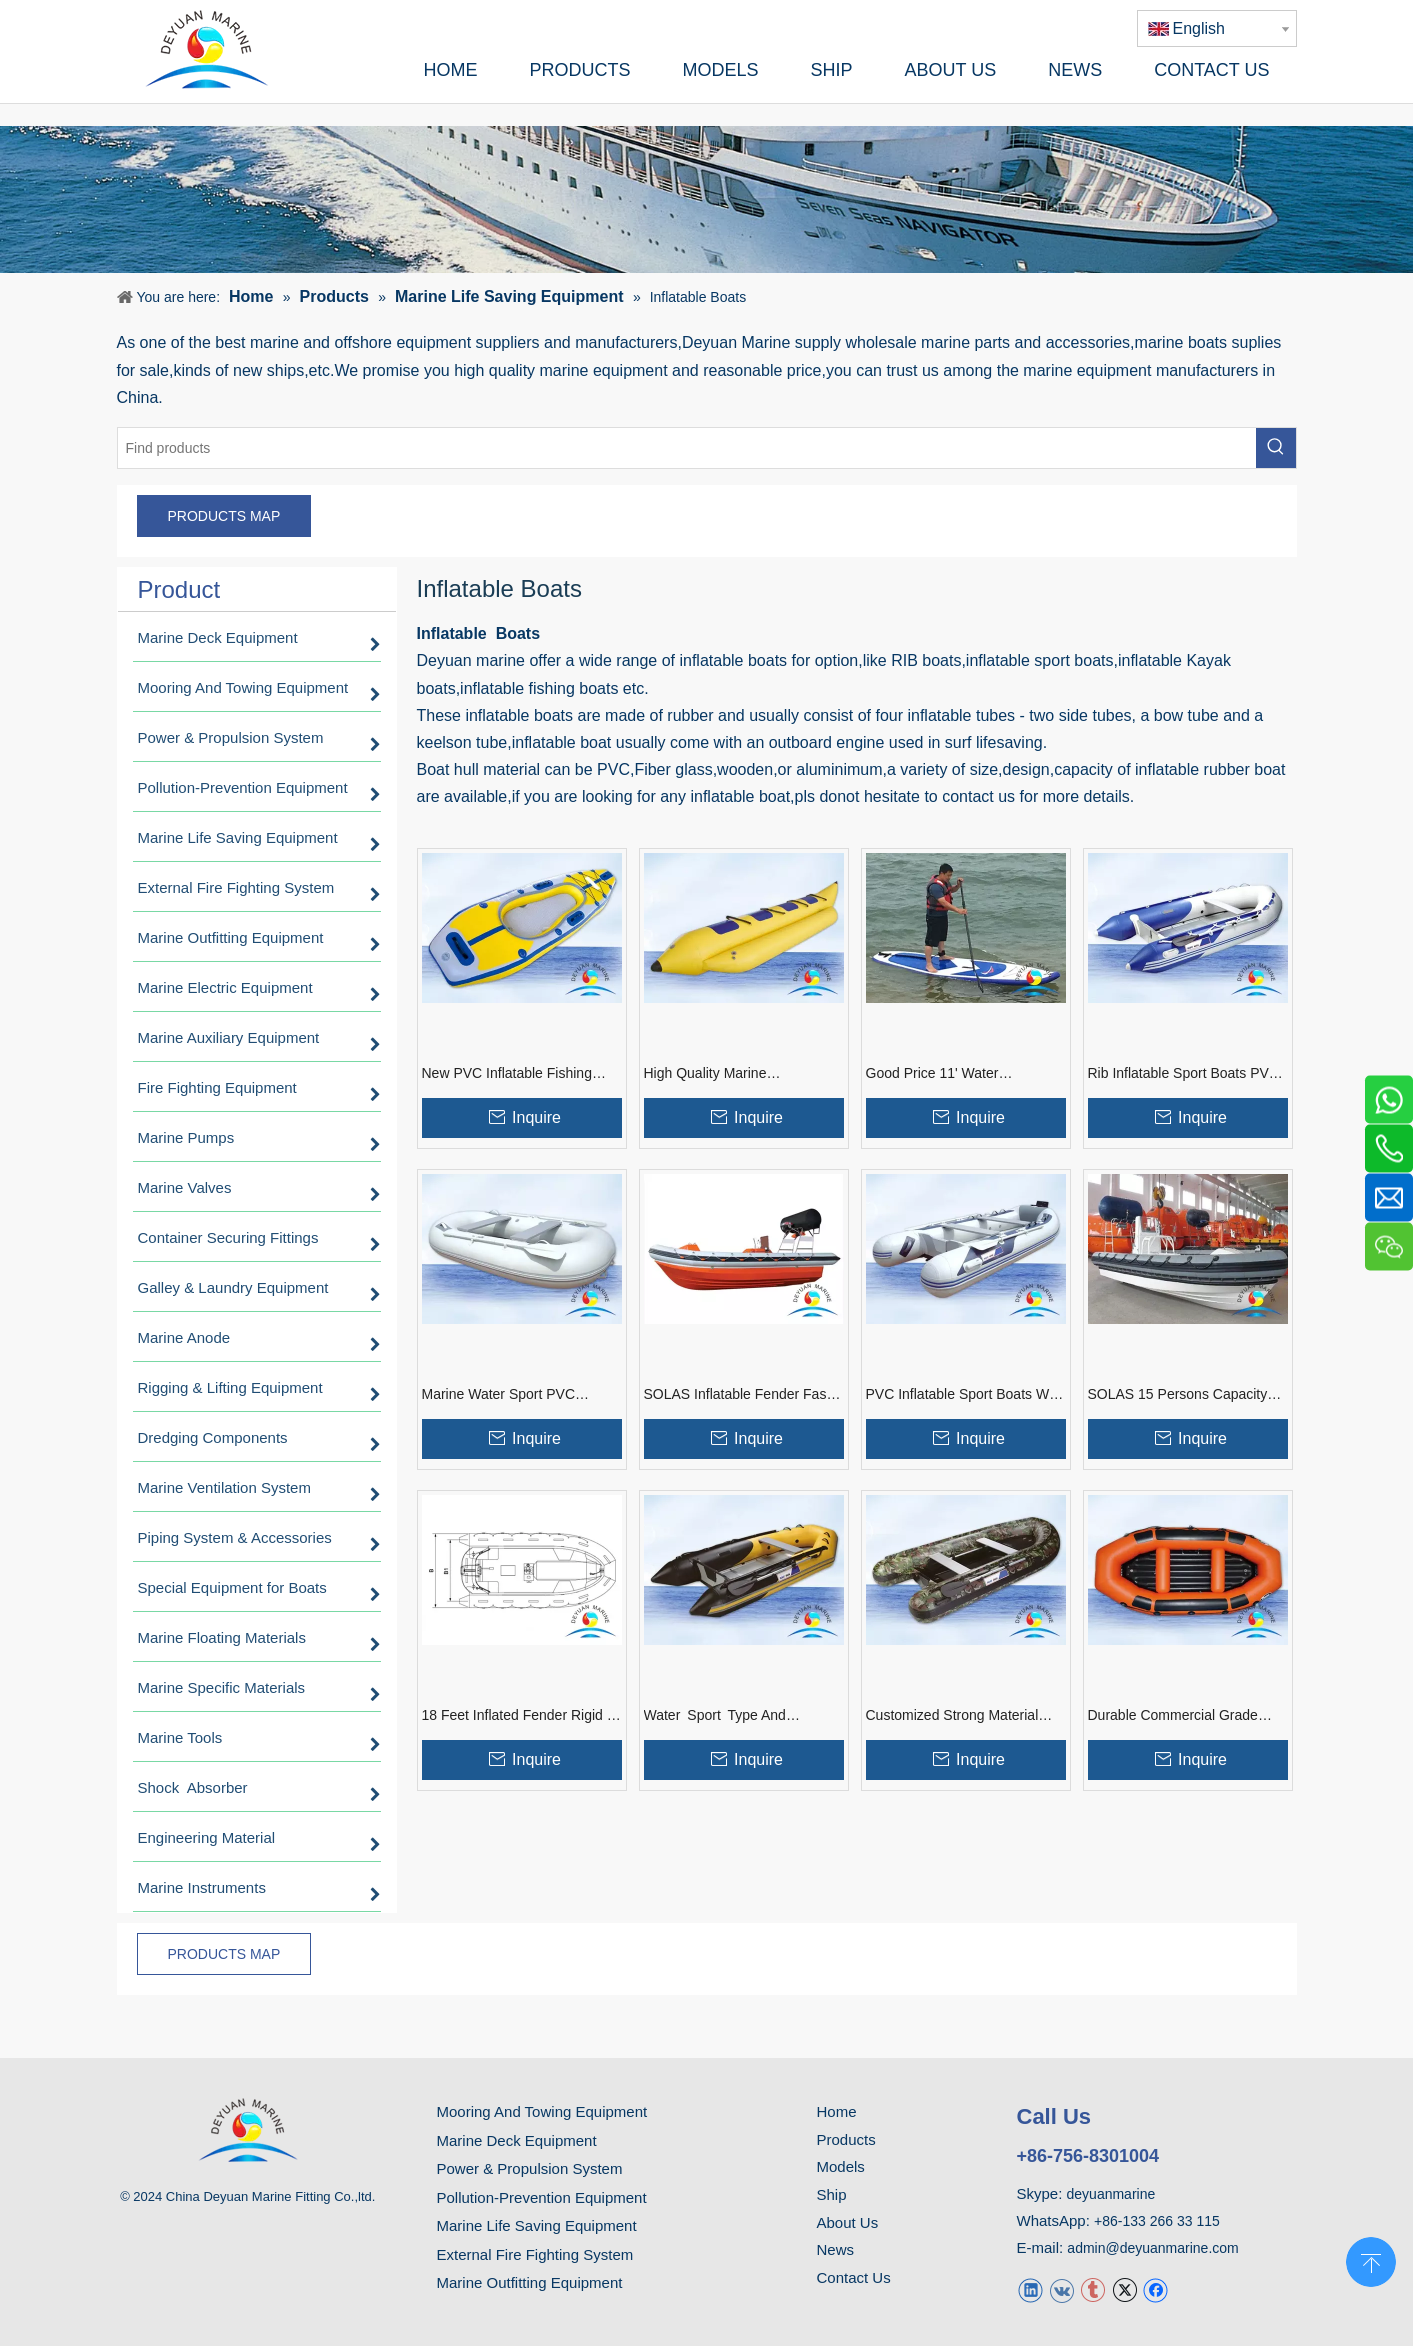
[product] (706, 199)
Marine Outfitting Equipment (530, 2282)
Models (841, 2166)
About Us (848, 2222)
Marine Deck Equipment (517, 2140)
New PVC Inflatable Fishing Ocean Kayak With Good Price (517, 1074)
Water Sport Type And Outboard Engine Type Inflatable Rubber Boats (718, 1716)
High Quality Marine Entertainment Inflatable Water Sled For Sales (738, 1074)
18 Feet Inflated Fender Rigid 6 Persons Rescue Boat (518, 1716)
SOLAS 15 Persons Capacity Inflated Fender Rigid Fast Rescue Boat (1181, 1395)
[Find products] (687, 448)
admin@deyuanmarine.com (1152, 2248)
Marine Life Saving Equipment (537, 2225)
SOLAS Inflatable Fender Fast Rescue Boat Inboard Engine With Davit (737, 1395)
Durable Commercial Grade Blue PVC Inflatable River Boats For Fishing (1187, 1716)
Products (846, 2139)
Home (837, 2111)
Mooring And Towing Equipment (542, 2111)
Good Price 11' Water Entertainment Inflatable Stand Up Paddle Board (960, 1074)
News (836, 2249)
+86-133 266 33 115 (1157, 2221)
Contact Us (854, 2277)
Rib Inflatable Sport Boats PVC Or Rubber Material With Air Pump (1183, 1074)
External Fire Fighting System (535, 2254)
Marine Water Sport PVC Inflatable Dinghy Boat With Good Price (506, 1395)
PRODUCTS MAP (224, 516)
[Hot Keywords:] (1276, 448)
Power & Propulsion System (530, 2168)
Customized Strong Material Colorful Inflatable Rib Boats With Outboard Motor (953, 1716)
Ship (832, 2194)
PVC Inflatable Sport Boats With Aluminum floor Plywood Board (965, 1395)
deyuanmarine (1111, 2194)
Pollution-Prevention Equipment (542, 2197)
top (1371, 2260)
